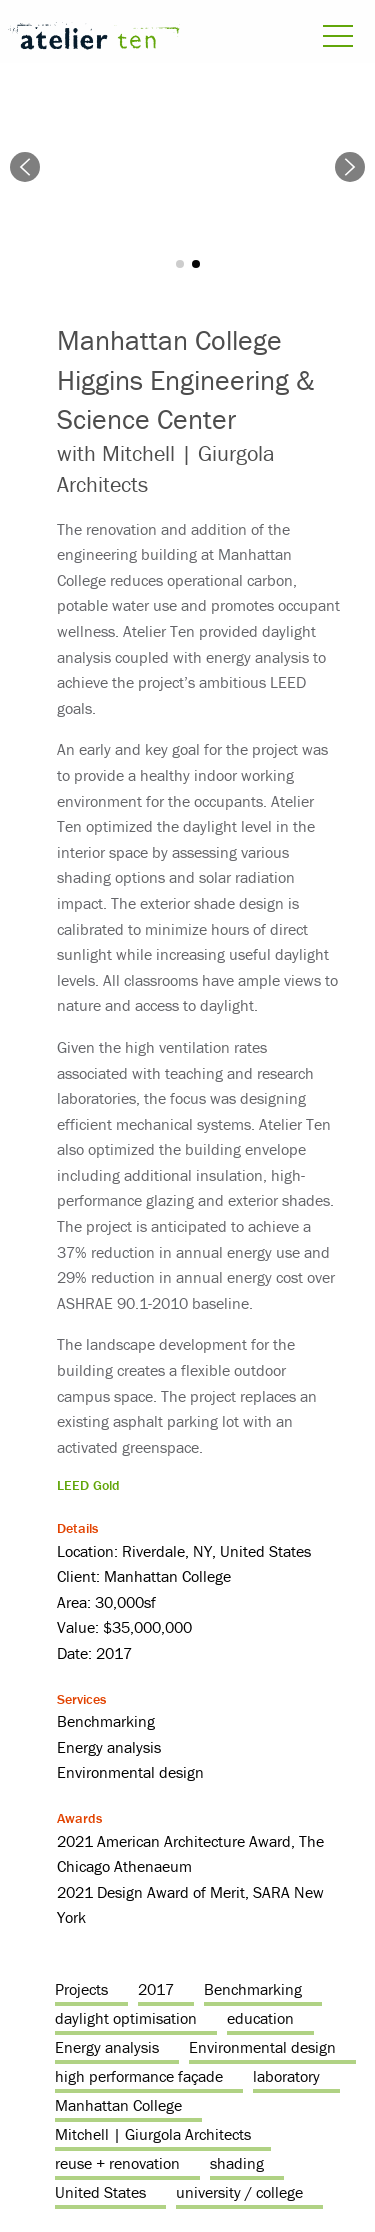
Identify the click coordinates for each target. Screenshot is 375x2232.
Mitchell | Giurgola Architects (153, 2134)
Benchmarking (253, 1989)
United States (100, 2192)
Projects (81, 1989)
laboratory (286, 2076)
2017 (156, 1989)
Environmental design (262, 2047)
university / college (239, 2192)
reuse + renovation (117, 2163)
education (260, 2018)
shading (237, 2163)
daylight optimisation (126, 2018)
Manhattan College (118, 2105)
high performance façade (139, 2076)
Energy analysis (107, 2047)
